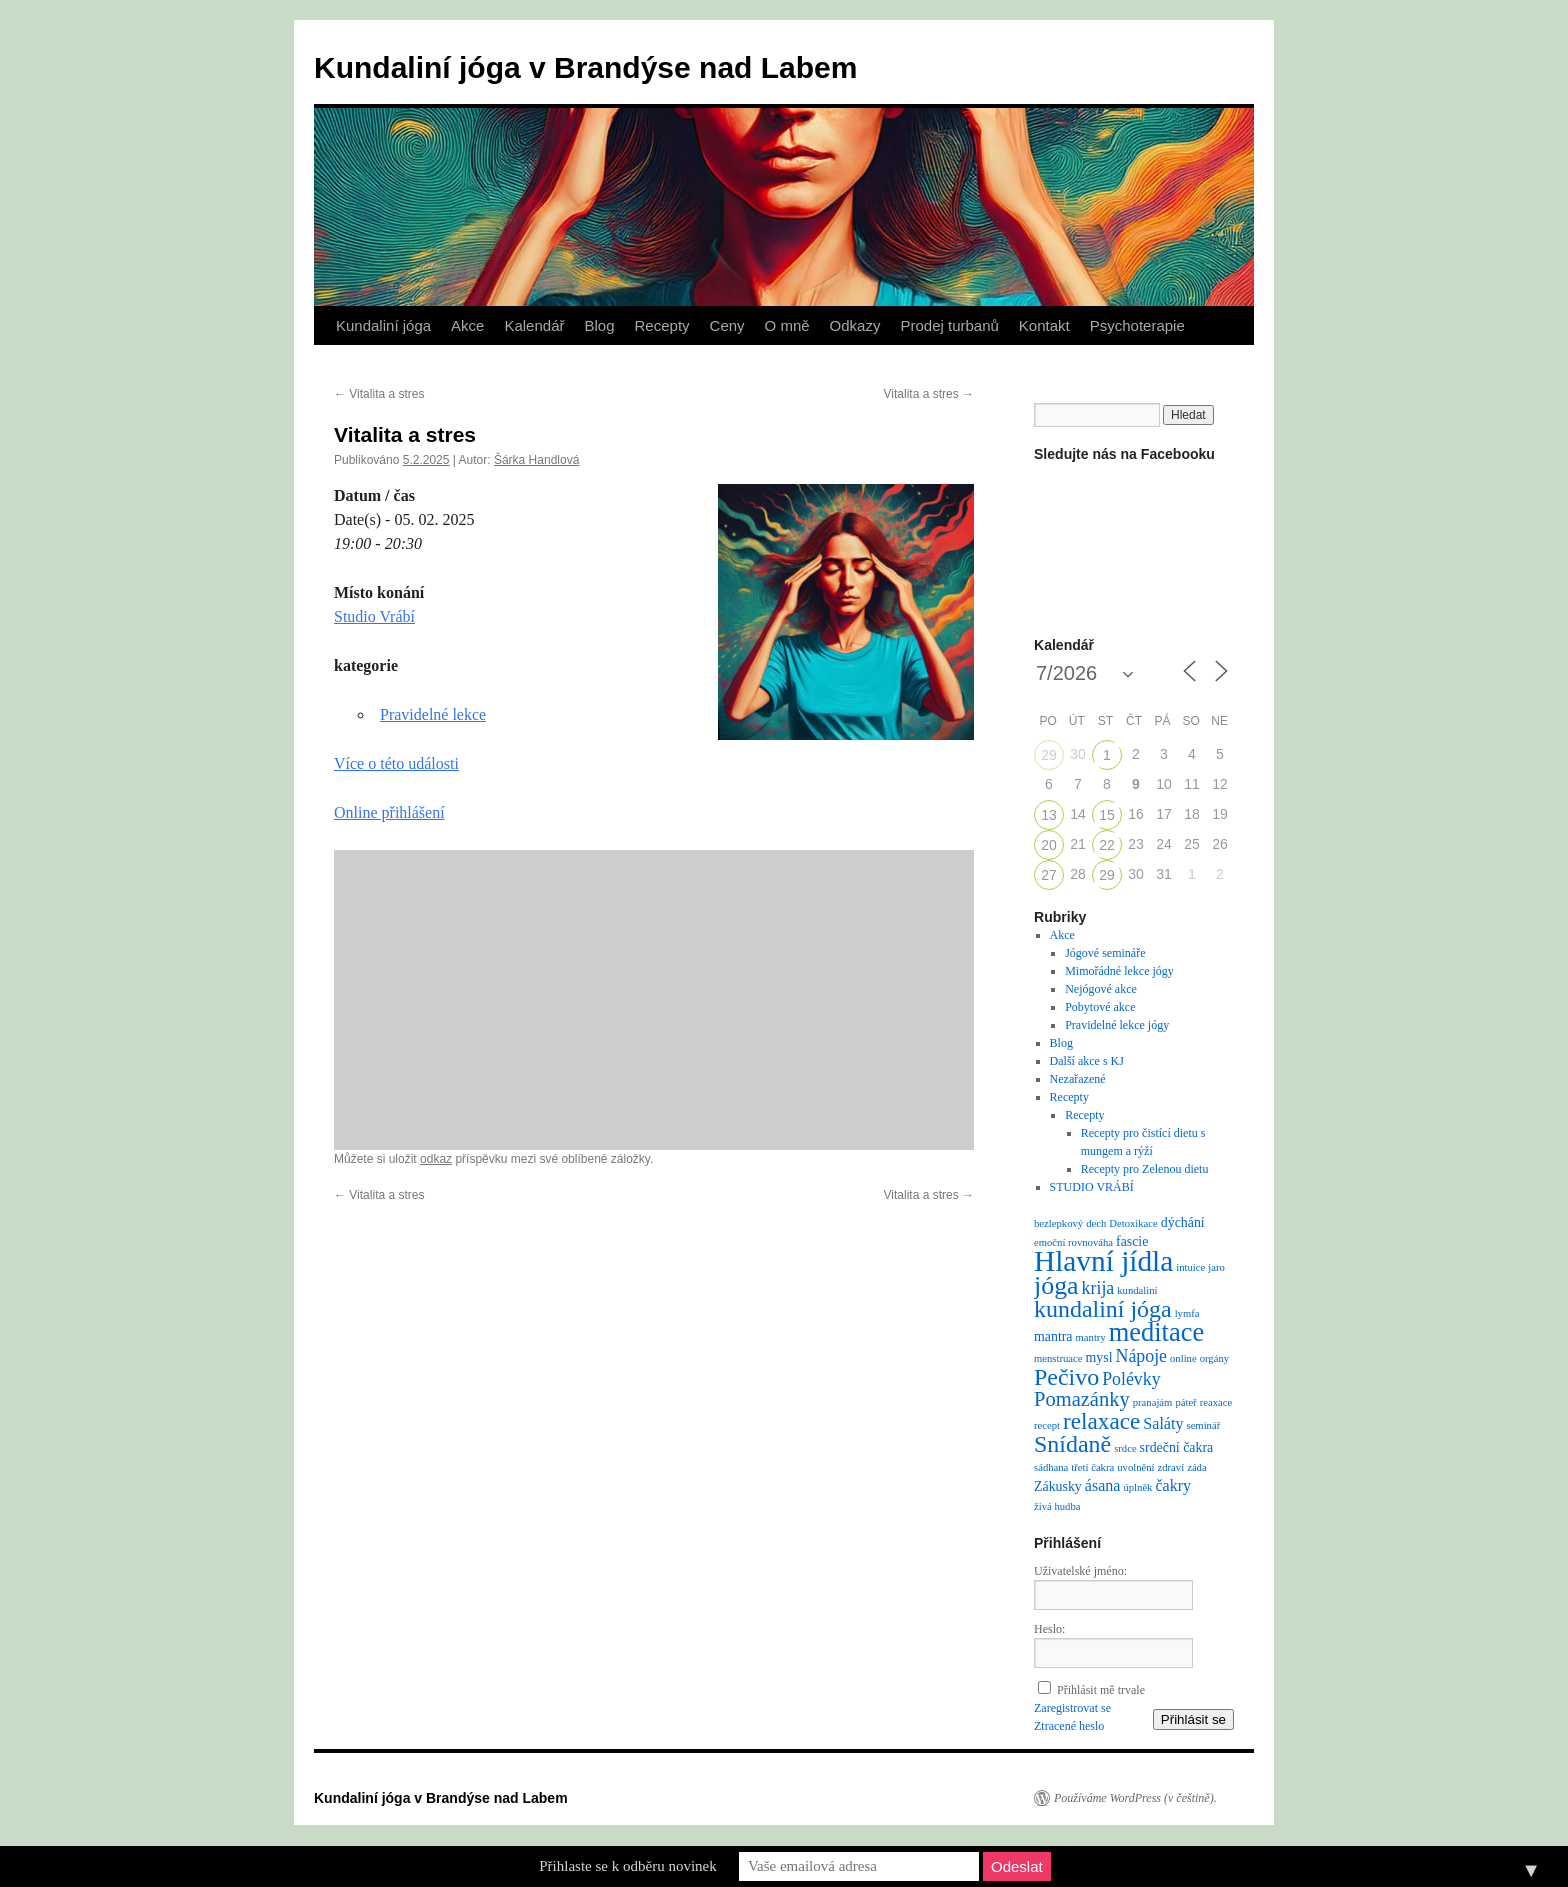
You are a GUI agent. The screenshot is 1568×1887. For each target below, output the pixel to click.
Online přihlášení (389, 812)
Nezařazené (1078, 1079)
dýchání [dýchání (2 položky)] (1183, 1222)
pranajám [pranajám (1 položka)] (1153, 1402)
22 (1107, 845)
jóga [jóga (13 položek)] (1056, 1285)
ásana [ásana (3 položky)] (1103, 1485)
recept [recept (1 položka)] (1047, 1425)
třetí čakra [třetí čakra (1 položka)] (1092, 1467)
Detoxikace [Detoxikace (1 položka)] (1133, 1223)
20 (1049, 845)
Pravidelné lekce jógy (1117, 1025)
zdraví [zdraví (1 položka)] (1171, 1467)
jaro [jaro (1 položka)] (1216, 1267)
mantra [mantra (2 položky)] (1053, 1336)
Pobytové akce (1100, 1007)
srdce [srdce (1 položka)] (1125, 1448)
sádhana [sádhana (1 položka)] (1051, 1467)
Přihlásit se (1193, 1719)
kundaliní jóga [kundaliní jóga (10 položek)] (1103, 1309)
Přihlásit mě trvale (1101, 1690)
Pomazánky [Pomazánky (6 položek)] (1082, 1399)
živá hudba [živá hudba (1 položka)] (1057, 1506)
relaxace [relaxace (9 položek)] (1101, 1421)
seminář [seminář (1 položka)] (1203, 1425)
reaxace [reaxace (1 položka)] (1216, 1402)
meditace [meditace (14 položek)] (1156, 1332)
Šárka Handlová (536, 460)
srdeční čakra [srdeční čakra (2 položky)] (1177, 1447)
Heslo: (1049, 1629)
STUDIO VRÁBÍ (1092, 1187)
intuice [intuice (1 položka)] (1190, 1267)
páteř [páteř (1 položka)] (1185, 1402)
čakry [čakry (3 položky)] (1173, 1485)
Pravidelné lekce (433, 714)
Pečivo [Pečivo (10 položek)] (1066, 1377)
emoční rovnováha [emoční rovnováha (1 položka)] (1073, 1242)
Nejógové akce (1101, 989)
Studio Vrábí (374, 616)
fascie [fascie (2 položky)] (1132, 1241)
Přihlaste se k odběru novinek (627, 1866)
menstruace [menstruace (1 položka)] (1058, 1358)
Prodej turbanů (949, 325)
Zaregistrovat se (1072, 1708)
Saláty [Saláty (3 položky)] (1163, 1423)
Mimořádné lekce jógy (1119, 971)
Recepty (662, 325)
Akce (467, 325)
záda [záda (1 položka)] (1197, 1467)
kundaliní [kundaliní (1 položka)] (1137, 1290)
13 (1049, 815)
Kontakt (1044, 325)
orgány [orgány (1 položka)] (1214, 1358)
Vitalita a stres (379, 394)
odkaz (436, 1159)
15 (1107, 815)
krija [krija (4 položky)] (1098, 1288)
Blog (599, 325)
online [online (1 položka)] (1183, 1358)
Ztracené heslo (1069, 1726)
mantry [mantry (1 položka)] (1091, 1337)
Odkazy (855, 325)
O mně (787, 325)
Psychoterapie (1137, 325)
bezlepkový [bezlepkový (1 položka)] (1058, 1223)
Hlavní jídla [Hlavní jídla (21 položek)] (1103, 1261)
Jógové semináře (1105, 953)
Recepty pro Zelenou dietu (1145, 1169)
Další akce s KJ (1087, 1061)
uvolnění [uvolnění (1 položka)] (1135, 1467)
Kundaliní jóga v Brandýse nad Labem (585, 67)
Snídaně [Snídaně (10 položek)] (1072, 1444)
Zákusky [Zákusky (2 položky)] (1058, 1486)
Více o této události (396, 763)
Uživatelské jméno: (1080, 1571)
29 (1049, 755)
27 (1049, 875)
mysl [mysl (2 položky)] (1099, 1357)
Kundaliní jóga (383, 325)
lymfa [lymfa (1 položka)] (1187, 1313)
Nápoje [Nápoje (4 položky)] (1141, 1356)
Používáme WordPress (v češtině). (1135, 1798)
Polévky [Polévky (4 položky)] (1131, 1379)
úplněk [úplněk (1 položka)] (1137, 1487)
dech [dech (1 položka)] (1096, 1223)
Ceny (727, 325)
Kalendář (534, 325)
